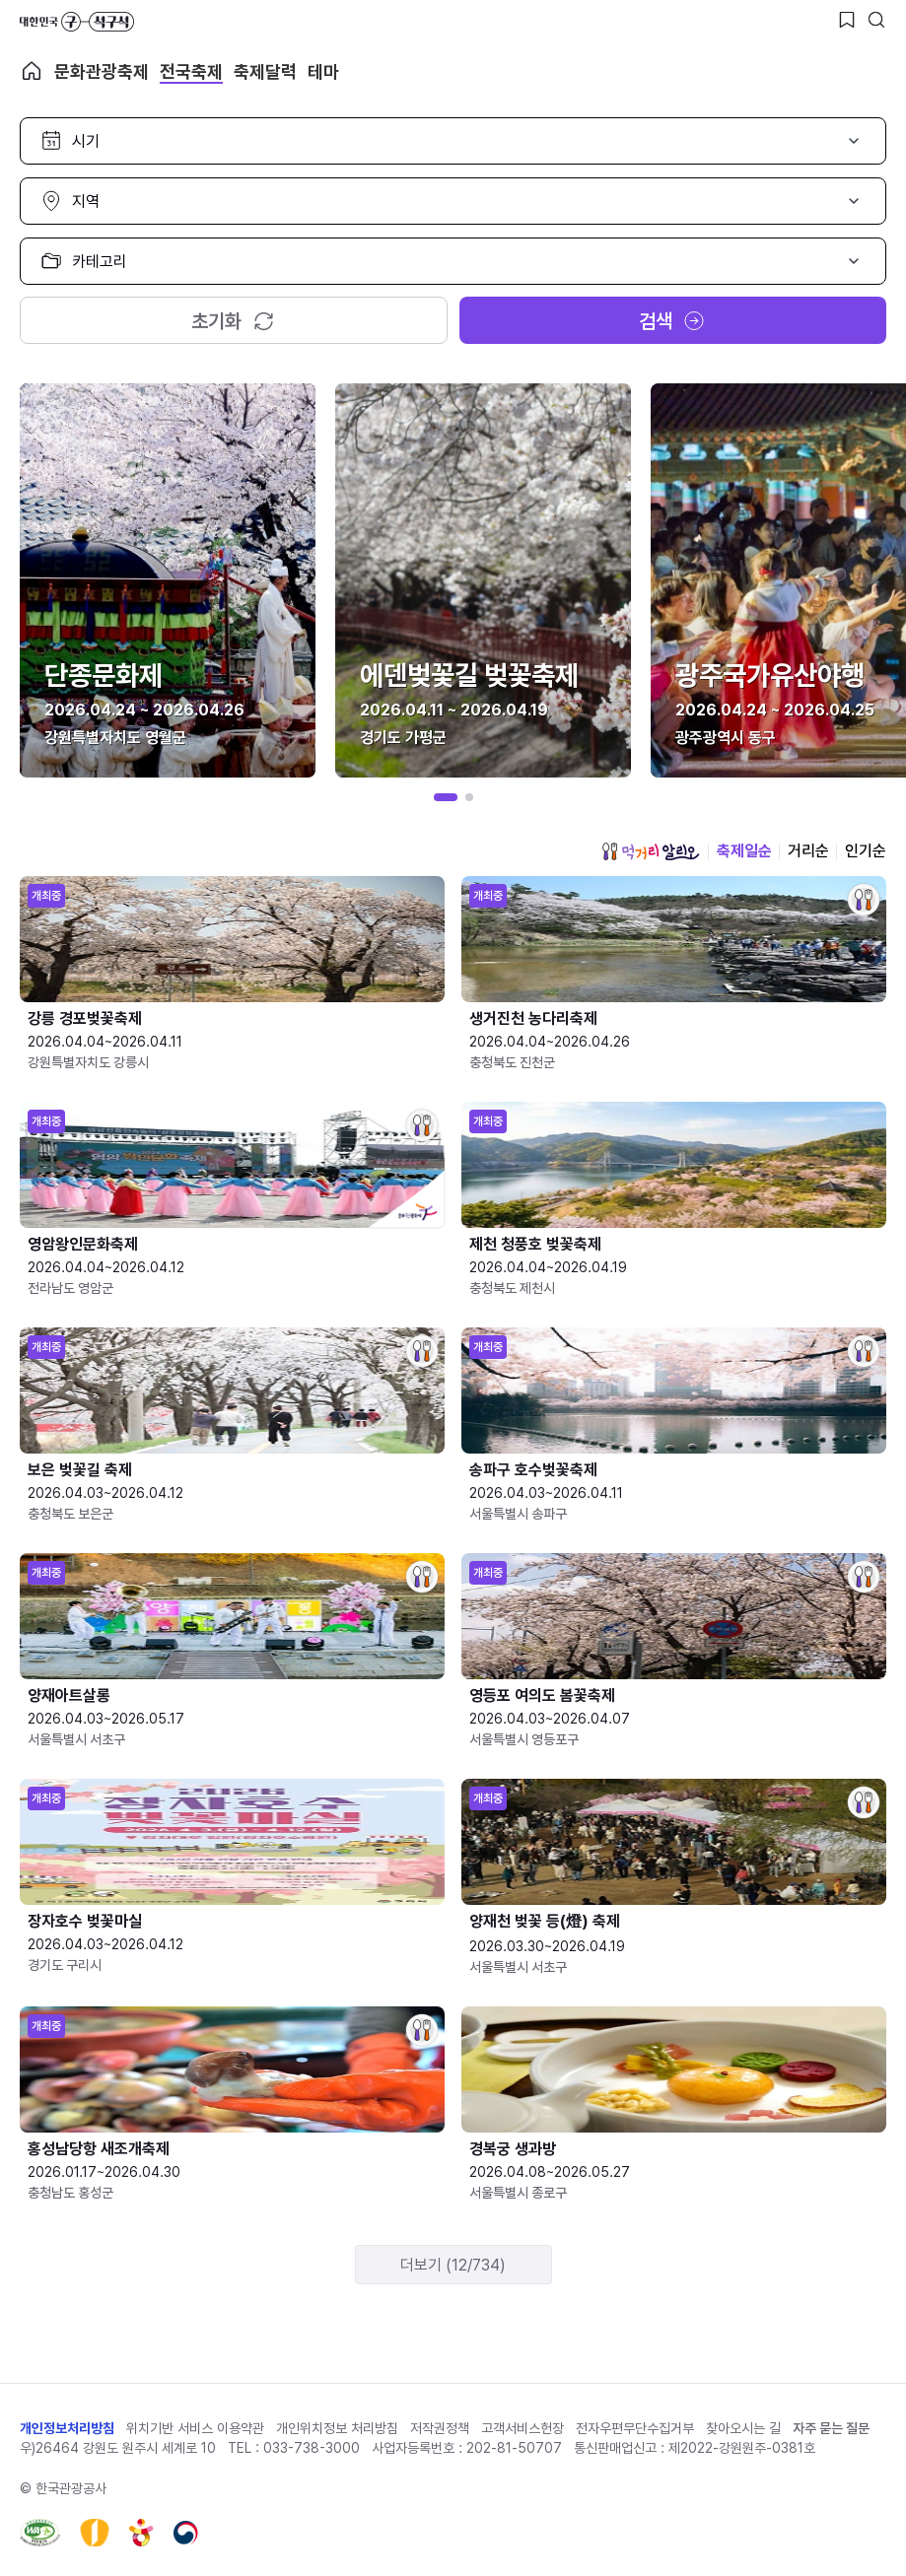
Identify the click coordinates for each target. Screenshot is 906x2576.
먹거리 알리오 (650, 851)
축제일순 (744, 851)
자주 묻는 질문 (831, 2428)
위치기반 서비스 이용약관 (195, 2428)
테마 (323, 71)
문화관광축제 (101, 71)
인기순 (865, 851)
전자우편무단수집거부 (635, 2428)
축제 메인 (31, 71)
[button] (445, 797)
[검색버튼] (876, 20)
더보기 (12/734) (453, 2265)
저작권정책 (439, 2428)
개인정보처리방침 (67, 2428)
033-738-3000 (311, 2448)
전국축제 (191, 71)
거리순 (808, 851)
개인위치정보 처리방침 (337, 2428)
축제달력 (265, 71)
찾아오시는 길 (743, 2428)
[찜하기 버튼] (847, 20)
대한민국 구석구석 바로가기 (77, 22)
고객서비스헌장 (522, 2428)
